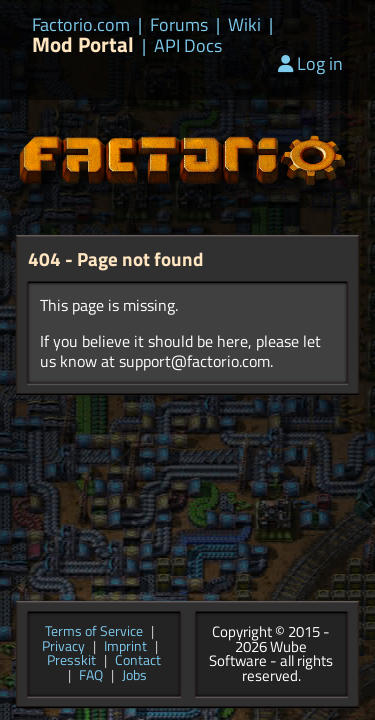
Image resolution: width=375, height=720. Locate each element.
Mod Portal (83, 44)
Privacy (63, 647)
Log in (310, 63)
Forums (179, 25)
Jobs (134, 676)
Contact (138, 661)
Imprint (125, 647)
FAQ (91, 676)
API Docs (188, 46)
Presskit (71, 661)
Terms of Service (94, 632)
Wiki (244, 25)
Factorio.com (81, 25)
